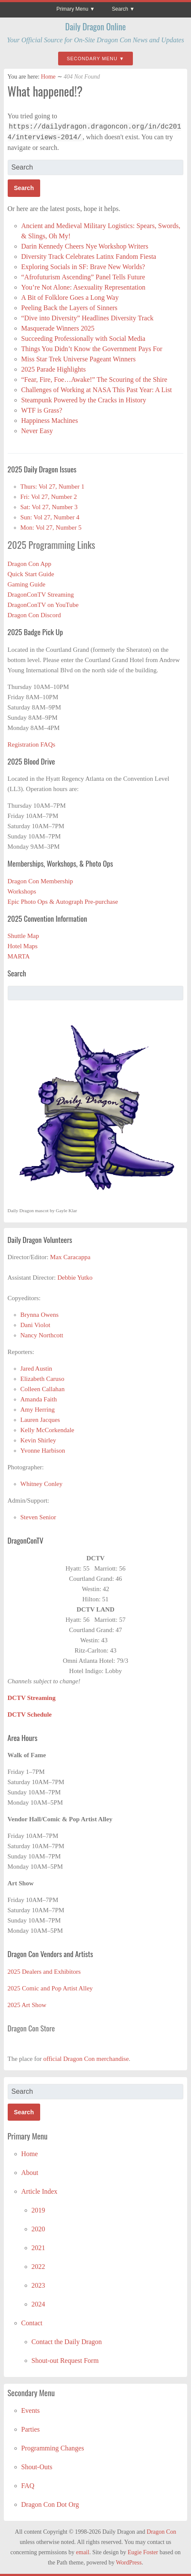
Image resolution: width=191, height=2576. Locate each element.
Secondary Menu (92, 58)
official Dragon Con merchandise (86, 2058)
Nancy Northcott (42, 1335)
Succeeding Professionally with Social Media (83, 338)
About (29, 2172)
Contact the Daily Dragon (67, 2341)
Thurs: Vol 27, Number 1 (53, 486)
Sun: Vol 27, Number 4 (50, 517)
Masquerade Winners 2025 (57, 328)
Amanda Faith (39, 1399)
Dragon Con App (30, 563)
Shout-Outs (37, 2466)
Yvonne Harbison (43, 1450)
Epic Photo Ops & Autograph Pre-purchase (63, 901)
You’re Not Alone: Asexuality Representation (83, 287)
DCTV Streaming (32, 1697)
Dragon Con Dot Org (50, 2504)
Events (30, 2410)
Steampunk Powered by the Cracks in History (83, 400)
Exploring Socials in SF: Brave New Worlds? (83, 266)
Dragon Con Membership (40, 881)
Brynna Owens (40, 1314)
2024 (38, 2304)
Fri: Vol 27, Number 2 (49, 496)
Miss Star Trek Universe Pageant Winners (78, 359)
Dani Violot (35, 1325)
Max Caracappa (70, 1257)
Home (48, 76)
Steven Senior (38, 1517)
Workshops (22, 891)
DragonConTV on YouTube (43, 604)
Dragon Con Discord (34, 615)
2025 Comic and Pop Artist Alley (50, 1988)
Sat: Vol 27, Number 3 (49, 507)
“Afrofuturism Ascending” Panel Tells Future (83, 277)
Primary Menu (72, 9)
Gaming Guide (27, 584)
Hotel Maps (23, 946)
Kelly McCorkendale (47, 1430)
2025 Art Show (27, 2005)
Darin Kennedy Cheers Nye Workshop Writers (85, 246)
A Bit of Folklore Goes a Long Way (70, 297)
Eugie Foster (143, 2552)
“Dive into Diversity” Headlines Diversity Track (88, 318)
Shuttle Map (23, 935)
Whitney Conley (42, 1483)
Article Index (39, 2191)
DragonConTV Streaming (41, 594)
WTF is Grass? (41, 410)
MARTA (19, 956)
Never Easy (37, 430)
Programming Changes (52, 2448)
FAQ (28, 2485)
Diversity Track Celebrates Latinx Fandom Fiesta (89, 256)
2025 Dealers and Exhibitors (44, 1971)
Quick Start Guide (31, 574)
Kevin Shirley (38, 1440)
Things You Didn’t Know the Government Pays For (91, 348)
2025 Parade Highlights (53, 369)
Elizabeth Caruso (43, 1378)
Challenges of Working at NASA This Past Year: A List (96, 389)
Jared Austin (37, 1368)
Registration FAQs (32, 744)
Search (120, 9)
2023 (38, 2285)
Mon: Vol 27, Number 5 (51, 527)
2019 (38, 2210)
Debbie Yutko (74, 1277)
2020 (38, 2229)
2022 (38, 2266)
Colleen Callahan (43, 1389)
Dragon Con (161, 2532)
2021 (38, 2247)
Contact (32, 2323)
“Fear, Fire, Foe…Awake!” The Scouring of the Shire (94, 379)
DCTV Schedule (30, 1714)
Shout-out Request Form (65, 2360)
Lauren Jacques (40, 1419)
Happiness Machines (49, 420)
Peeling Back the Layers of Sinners (69, 307)
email (82, 2552)
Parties (30, 2429)
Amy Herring (38, 1409)
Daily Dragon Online (95, 26)
